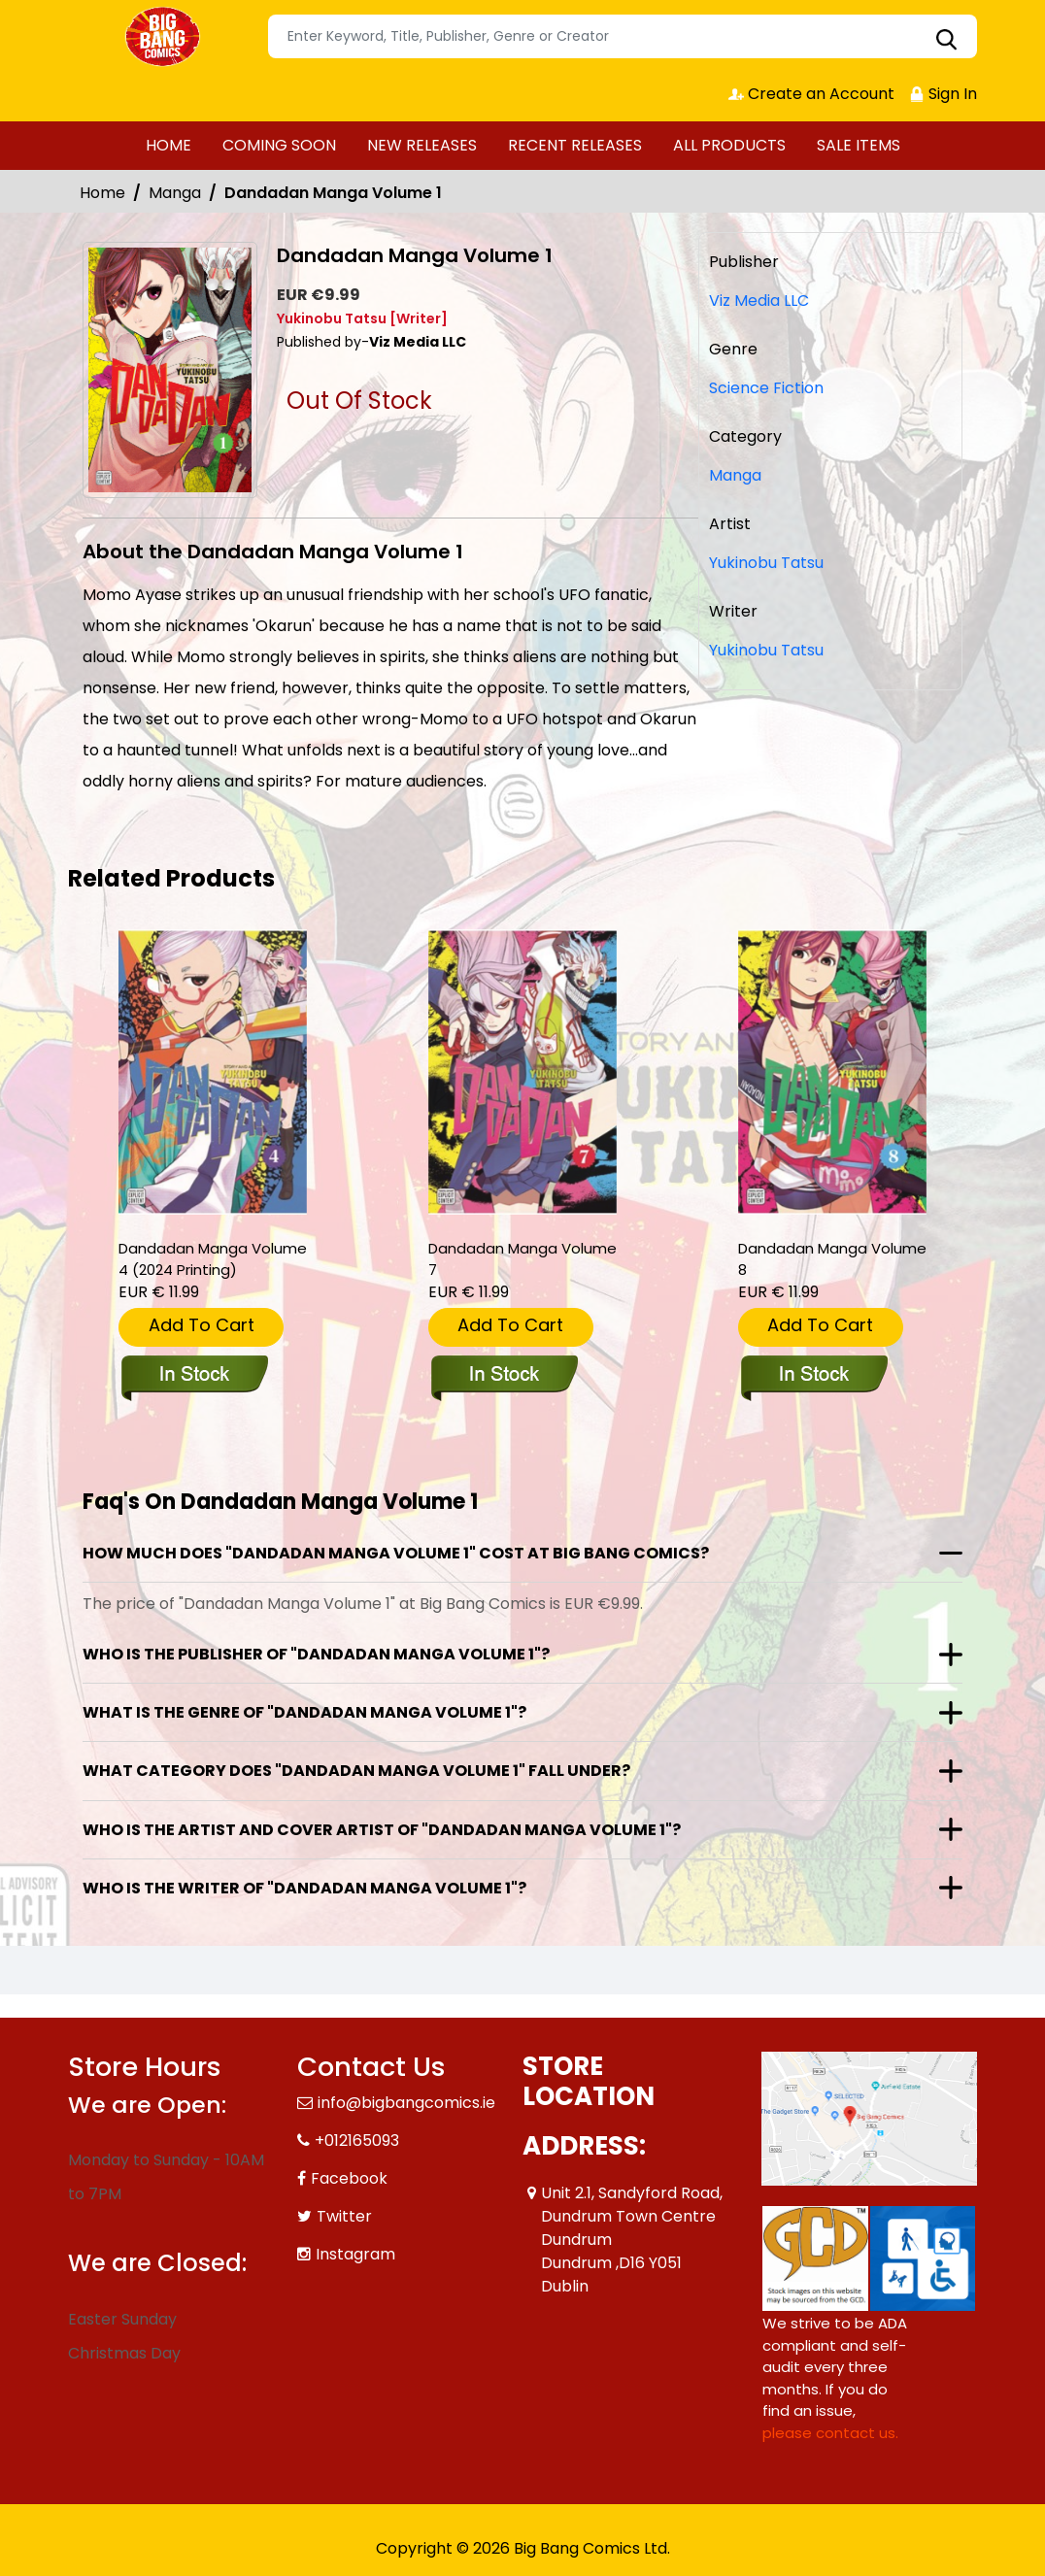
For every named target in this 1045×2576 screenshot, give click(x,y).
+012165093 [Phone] (357, 2140)
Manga (175, 193)
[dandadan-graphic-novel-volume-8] (832, 1072)
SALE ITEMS (858, 145)
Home (102, 193)
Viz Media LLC (759, 300)
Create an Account (811, 94)
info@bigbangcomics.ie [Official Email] (406, 2102)
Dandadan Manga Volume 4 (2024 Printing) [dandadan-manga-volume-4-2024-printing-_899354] (212, 1259)
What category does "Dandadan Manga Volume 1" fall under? (356, 1770)
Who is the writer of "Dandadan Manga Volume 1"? (304, 1888)
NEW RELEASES (422, 145)
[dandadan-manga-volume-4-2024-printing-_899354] (212, 1072)
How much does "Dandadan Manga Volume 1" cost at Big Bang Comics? (396, 1553)
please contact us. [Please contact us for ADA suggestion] (830, 2433)
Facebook (349, 2178)
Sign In (943, 94)
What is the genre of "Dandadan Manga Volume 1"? (304, 1712)
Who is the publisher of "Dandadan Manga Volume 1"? (316, 1654)
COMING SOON (279, 145)
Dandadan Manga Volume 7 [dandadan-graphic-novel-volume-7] (522, 1259)
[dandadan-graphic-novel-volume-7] (522, 1072)
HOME (168, 145)
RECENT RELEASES (575, 145)
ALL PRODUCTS (729, 145)
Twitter (344, 2216)
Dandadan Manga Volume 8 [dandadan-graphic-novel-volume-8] (832, 1259)
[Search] (622, 36)
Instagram (355, 2254)
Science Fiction (766, 388)
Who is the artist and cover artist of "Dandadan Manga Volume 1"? (382, 1830)
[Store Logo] (165, 37)
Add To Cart (201, 1325)
